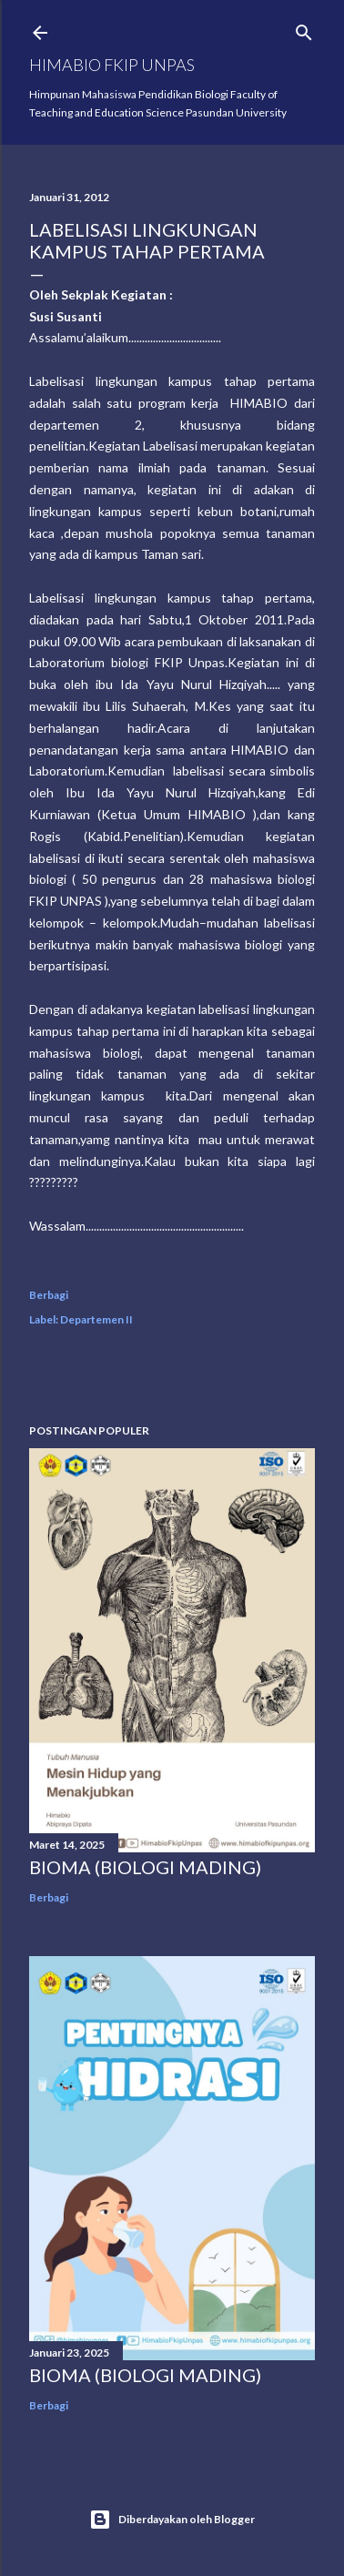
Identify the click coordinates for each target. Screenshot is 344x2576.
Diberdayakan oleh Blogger (172, 2519)
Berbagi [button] (48, 1295)
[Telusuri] (304, 28)
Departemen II (96, 1319)
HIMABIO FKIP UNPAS (112, 65)
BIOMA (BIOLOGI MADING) (145, 1867)
